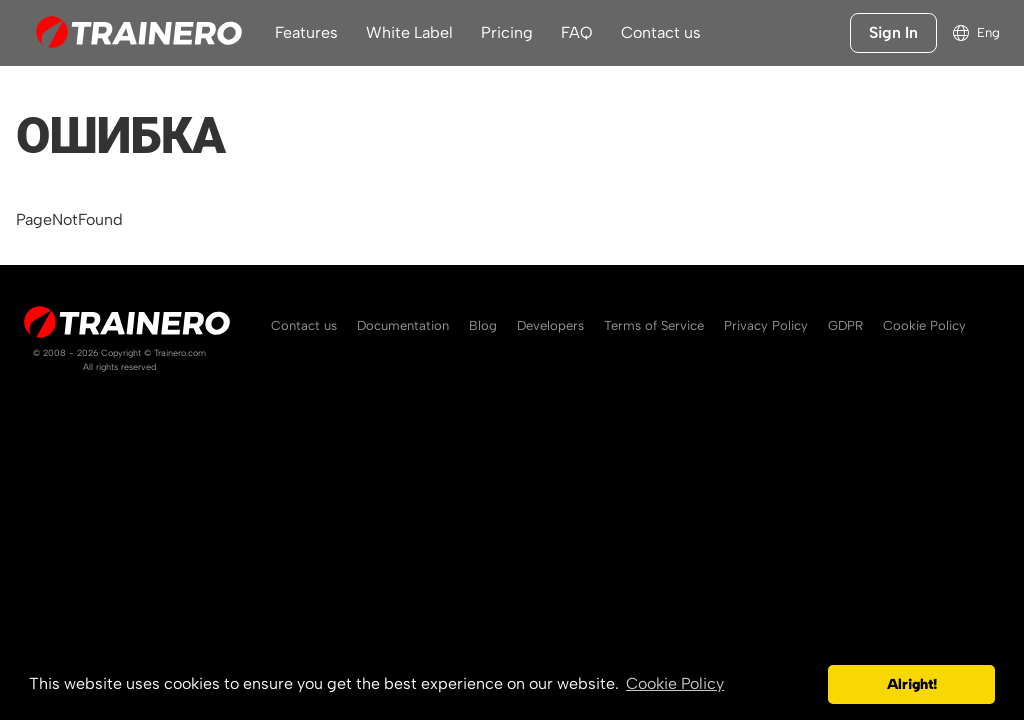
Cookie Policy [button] (675, 683)
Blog (483, 325)
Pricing (507, 32)
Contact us (661, 32)
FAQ (577, 32)
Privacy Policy (766, 325)
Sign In (893, 32)
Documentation (403, 325)
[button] (807, 685)
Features (306, 32)
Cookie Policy (924, 325)
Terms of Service (654, 325)
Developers (550, 325)
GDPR (845, 325)
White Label (409, 32)
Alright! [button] (912, 684)
